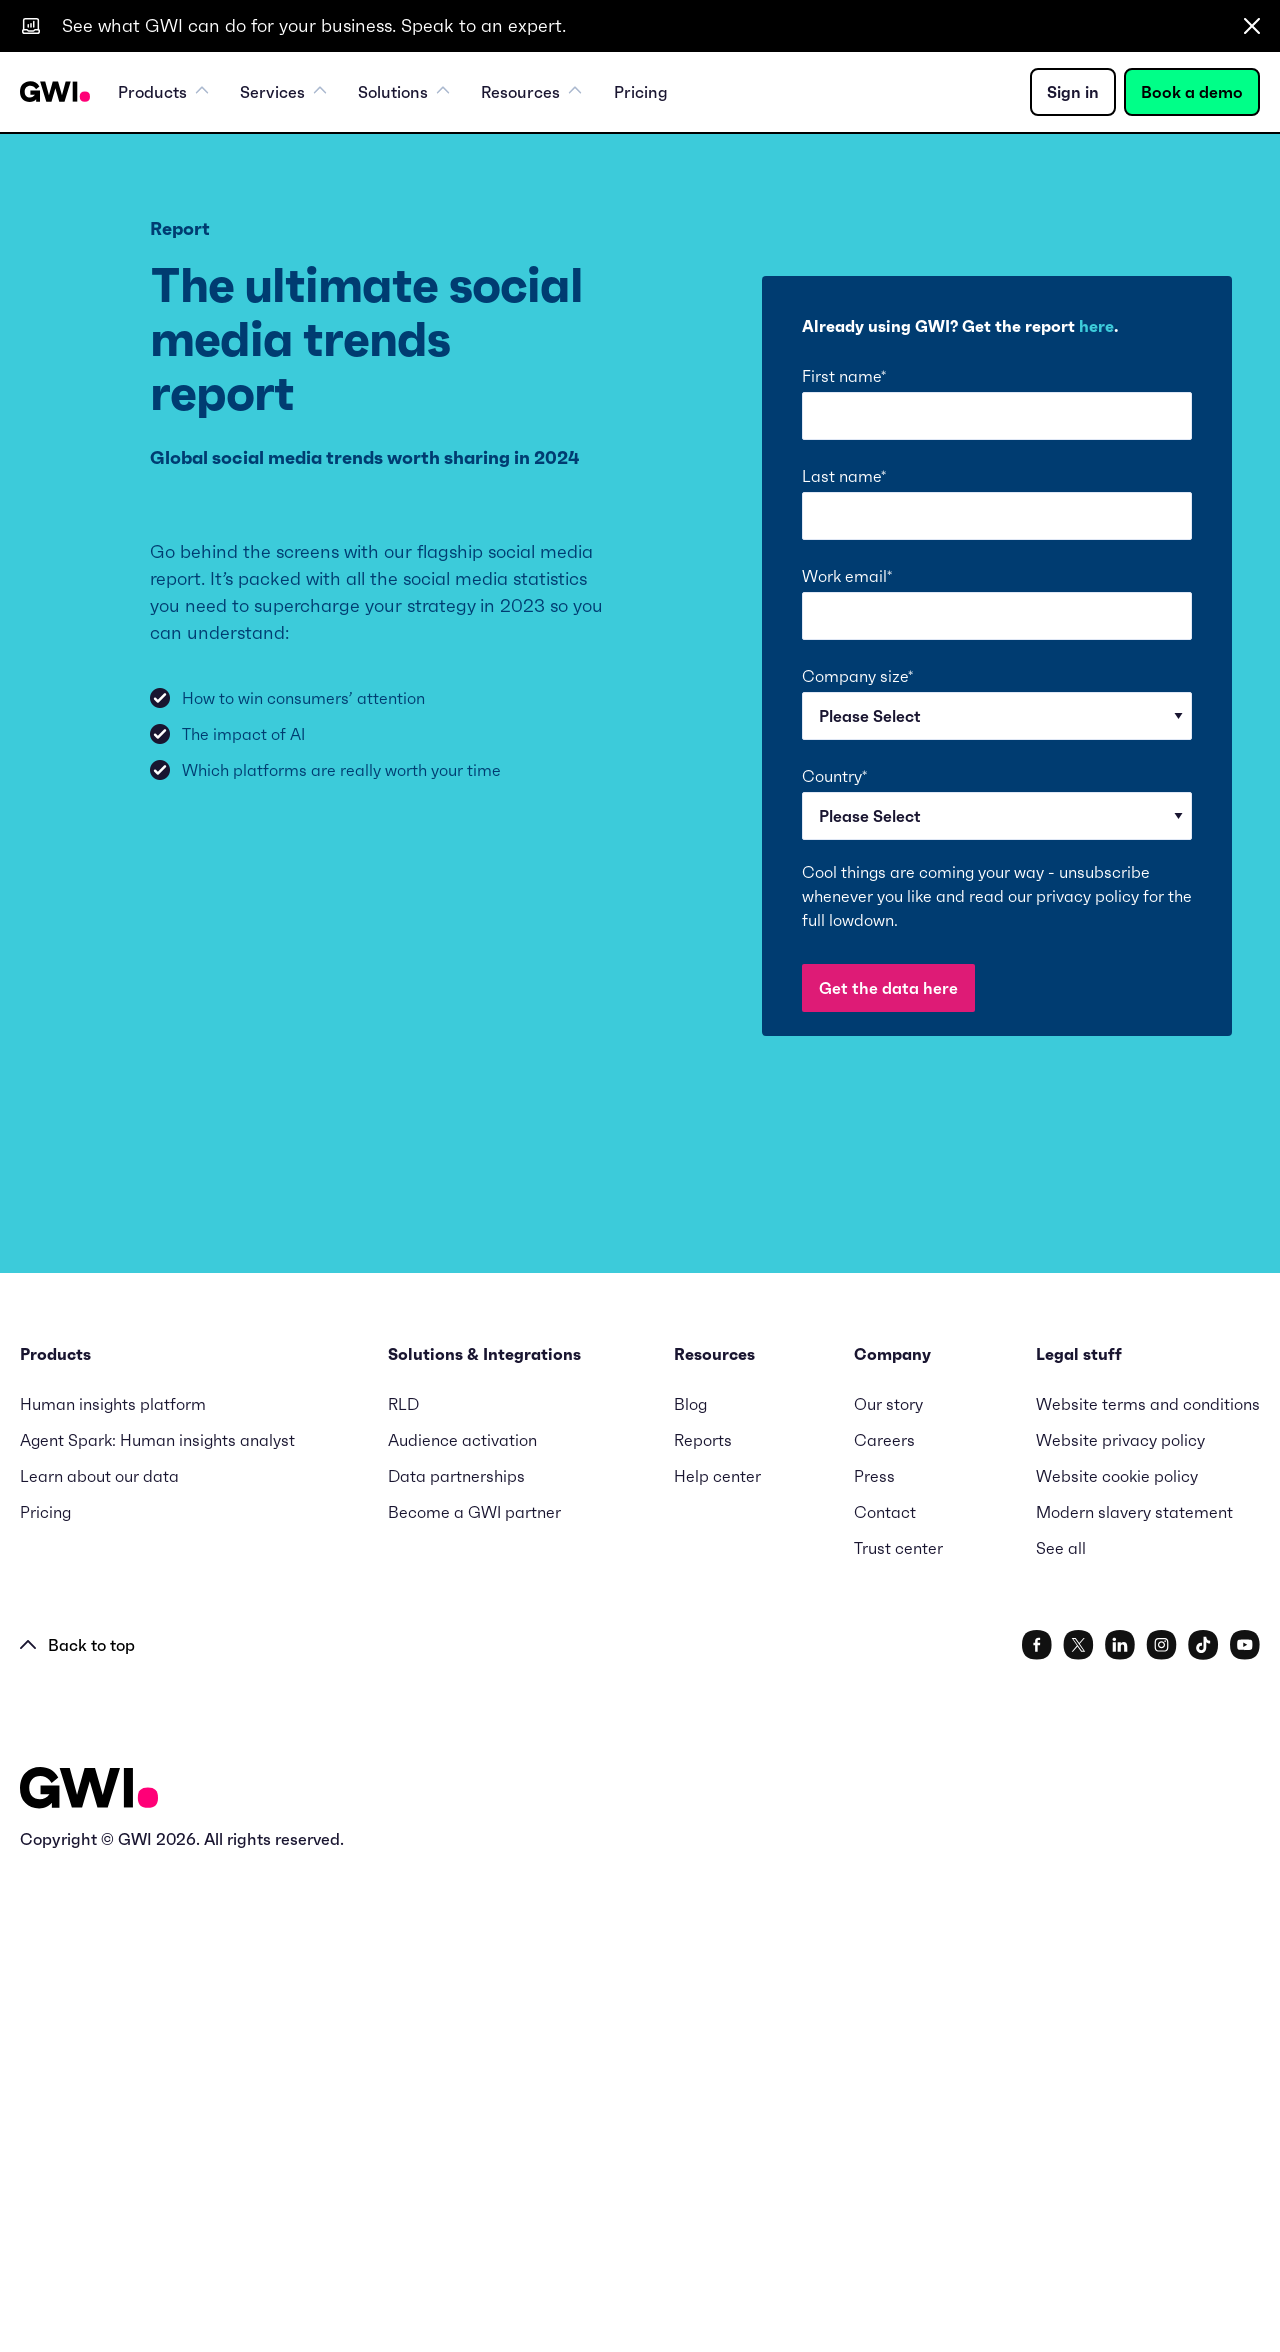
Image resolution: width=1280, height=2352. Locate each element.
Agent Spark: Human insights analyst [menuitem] (157, 1919)
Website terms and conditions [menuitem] (1148, 1883)
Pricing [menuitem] (639, 92)
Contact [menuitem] (885, 1991)
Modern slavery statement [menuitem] (1134, 1991)
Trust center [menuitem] (898, 2027)
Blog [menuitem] (690, 1883)
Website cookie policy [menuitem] (1117, 1955)
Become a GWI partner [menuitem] (474, 1991)
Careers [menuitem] (884, 1919)
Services (282, 92)
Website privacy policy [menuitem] (1120, 1919)
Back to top (77, 2124)
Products (163, 92)
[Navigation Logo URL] (55, 92)
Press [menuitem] (874, 1955)
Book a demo (1192, 92)
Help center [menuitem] (717, 1955)
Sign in (1073, 92)
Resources (531, 92)
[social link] (1037, 2124)
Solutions (403, 92)
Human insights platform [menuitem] (113, 1883)
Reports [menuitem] (703, 1919)
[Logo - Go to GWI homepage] (89, 2270)
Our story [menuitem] (888, 1883)
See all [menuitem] (1061, 2027)
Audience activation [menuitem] (462, 1919)
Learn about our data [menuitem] (99, 1955)
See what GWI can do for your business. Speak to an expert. (314, 25)
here (1096, 326)
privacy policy (1087, 896)
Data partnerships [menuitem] (456, 1955)
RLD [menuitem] (403, 1883)
